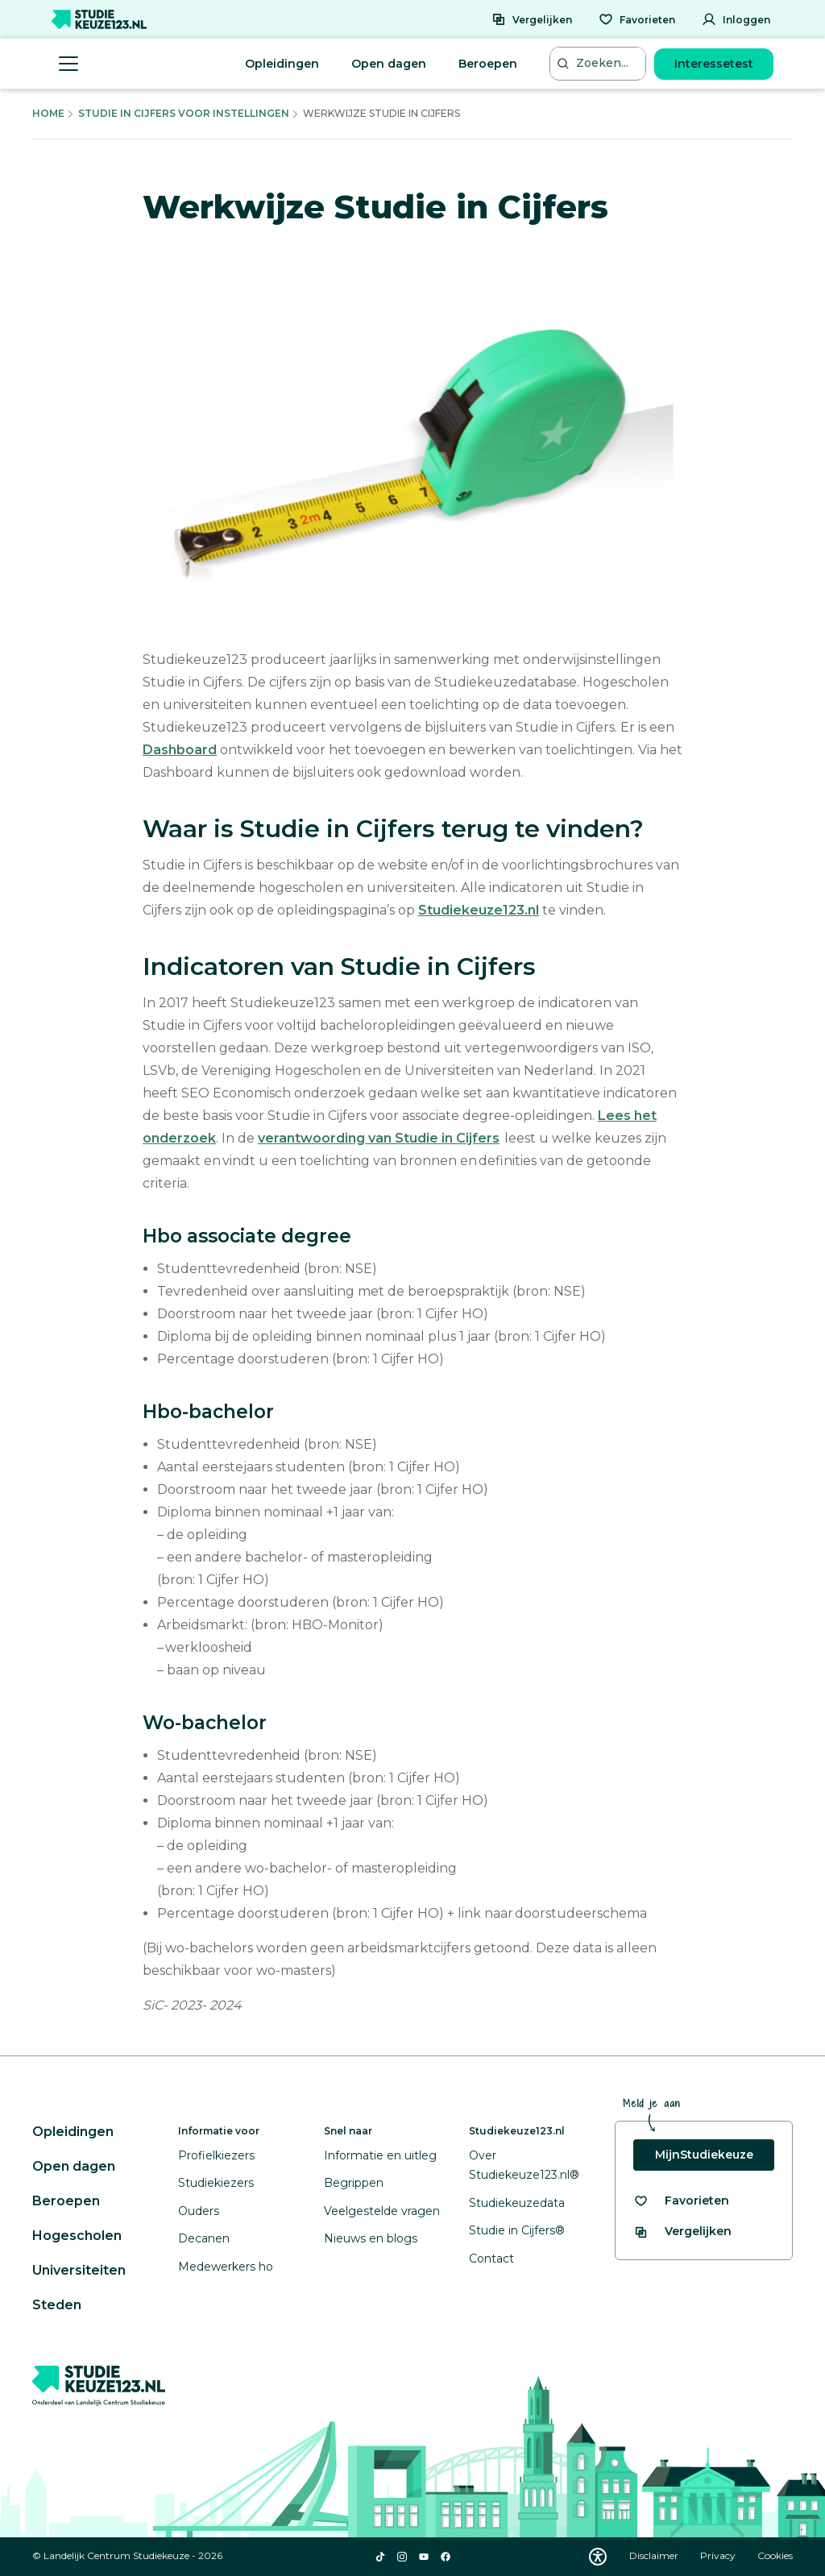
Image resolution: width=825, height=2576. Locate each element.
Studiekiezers (216, 2183)
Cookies (775, 2555)
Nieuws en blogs (370, 2238)
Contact (491, 2258)
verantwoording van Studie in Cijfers (379, 1138)
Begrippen (353, 2183)
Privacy (719, 2555)
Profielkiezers (216, 2155)
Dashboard (180, 749)
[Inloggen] (736, 19)
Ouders (198, 2211)
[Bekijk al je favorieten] (681, 2200)
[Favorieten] (636, 19)
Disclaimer (655, 2555)
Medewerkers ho (225, 2266)
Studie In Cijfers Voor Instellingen (183, 113)
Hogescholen (77, 2235)
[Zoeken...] (599, 63)
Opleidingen (282, 63)
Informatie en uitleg (380, 2155)
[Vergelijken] (531, 19)
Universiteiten (79, 2270)
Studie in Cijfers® (517, 2230)
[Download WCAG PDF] (597, 2556)
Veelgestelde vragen (382, 2211)
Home (48, 113)
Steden (56, 2305)
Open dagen (388, 63)
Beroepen (487, 63)
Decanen (204, 2238)
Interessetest (713, 63)
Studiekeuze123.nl (478, 910)
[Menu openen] (68, 64)
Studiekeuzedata (517, 2203)
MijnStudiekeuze (704, 2154)
